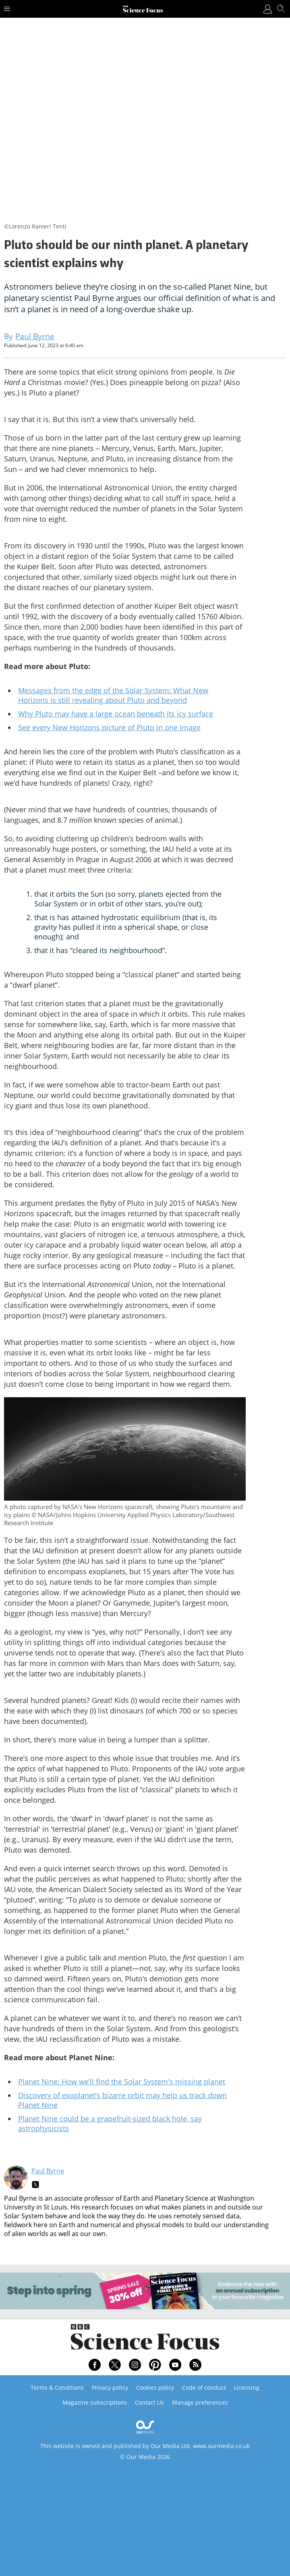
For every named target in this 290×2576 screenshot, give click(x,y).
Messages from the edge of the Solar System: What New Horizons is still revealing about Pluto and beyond (113, 695)
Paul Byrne (47, 2170)
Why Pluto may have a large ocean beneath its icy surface (115, 714)
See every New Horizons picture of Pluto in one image (109, 727)
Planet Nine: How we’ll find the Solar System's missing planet (121, 2081)
